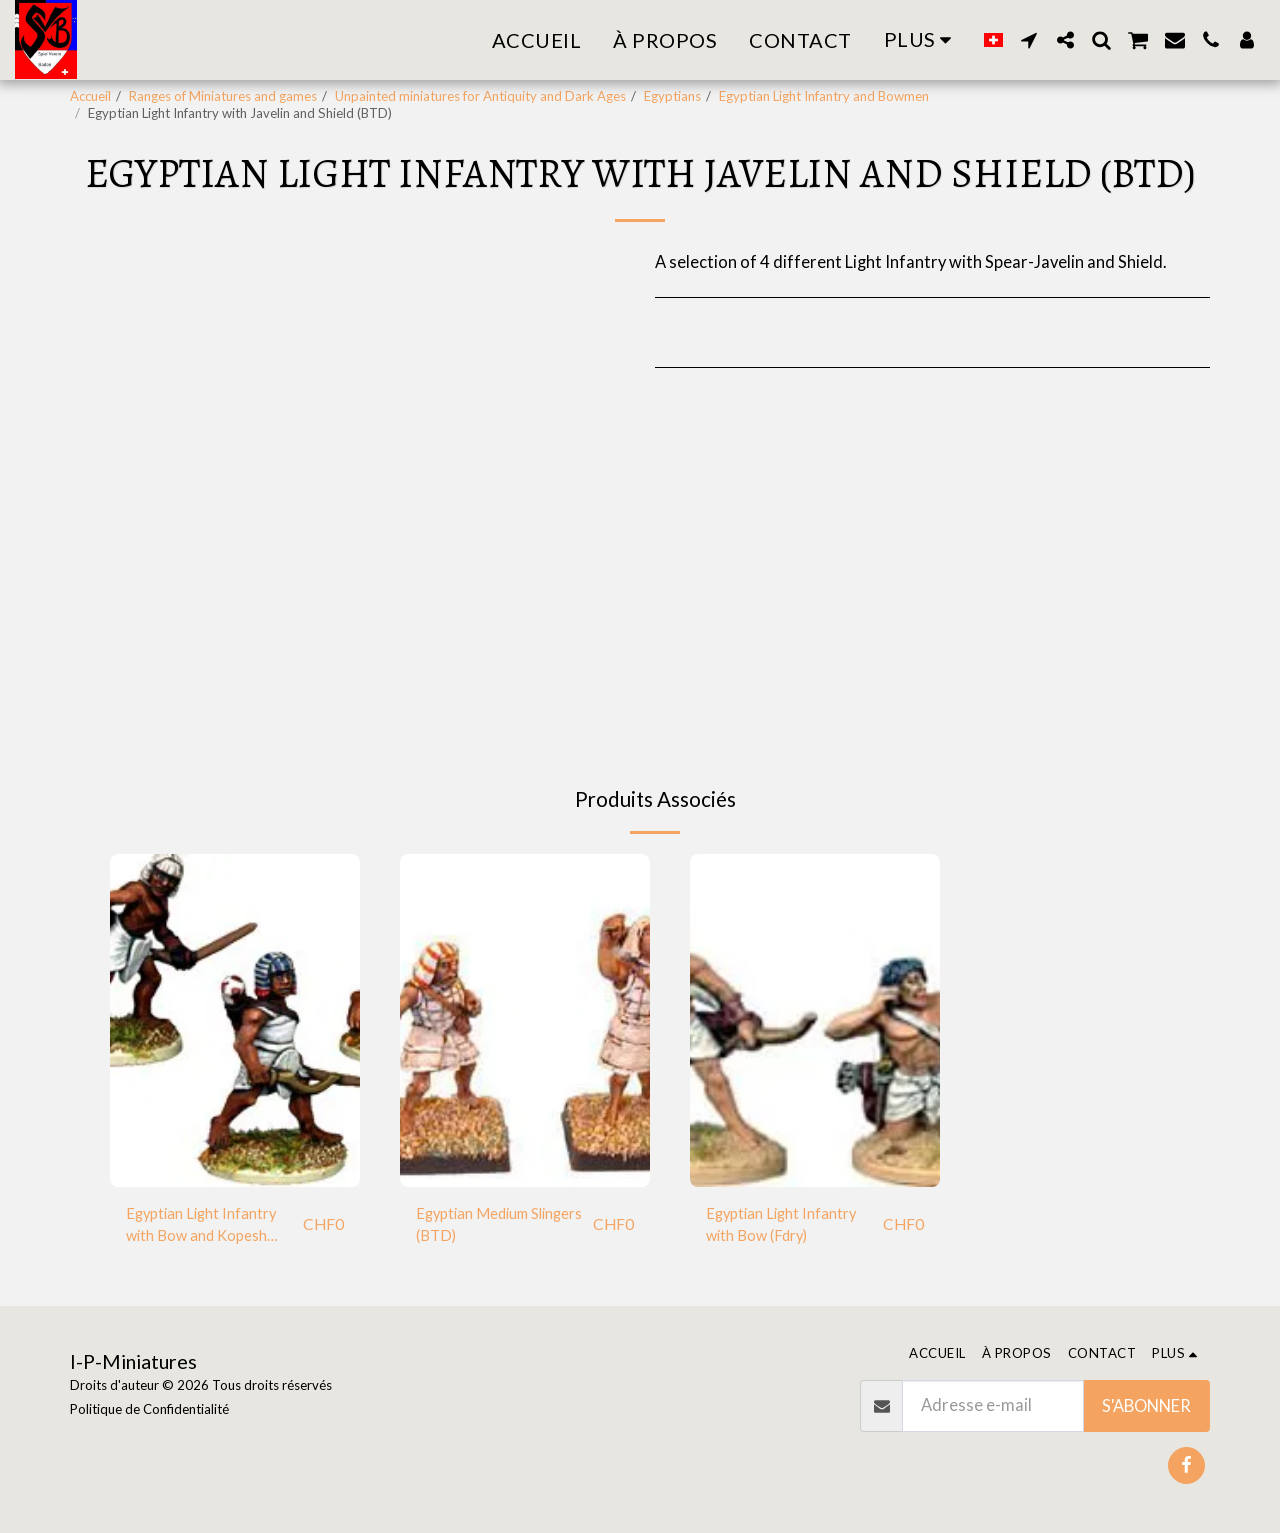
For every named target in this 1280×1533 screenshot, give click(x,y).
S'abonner (1146, 1406)
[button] (1029, 40)
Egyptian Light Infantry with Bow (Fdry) (790, 1227)
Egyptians (672, 96)
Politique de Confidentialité (149, 1409)
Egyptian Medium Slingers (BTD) (480, 1227)
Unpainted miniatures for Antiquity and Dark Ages (480, 96)
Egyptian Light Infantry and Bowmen (824, 96)
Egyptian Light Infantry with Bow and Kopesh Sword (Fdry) (210, 1229)
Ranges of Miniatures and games (223, 96)
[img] (235, 1020)
